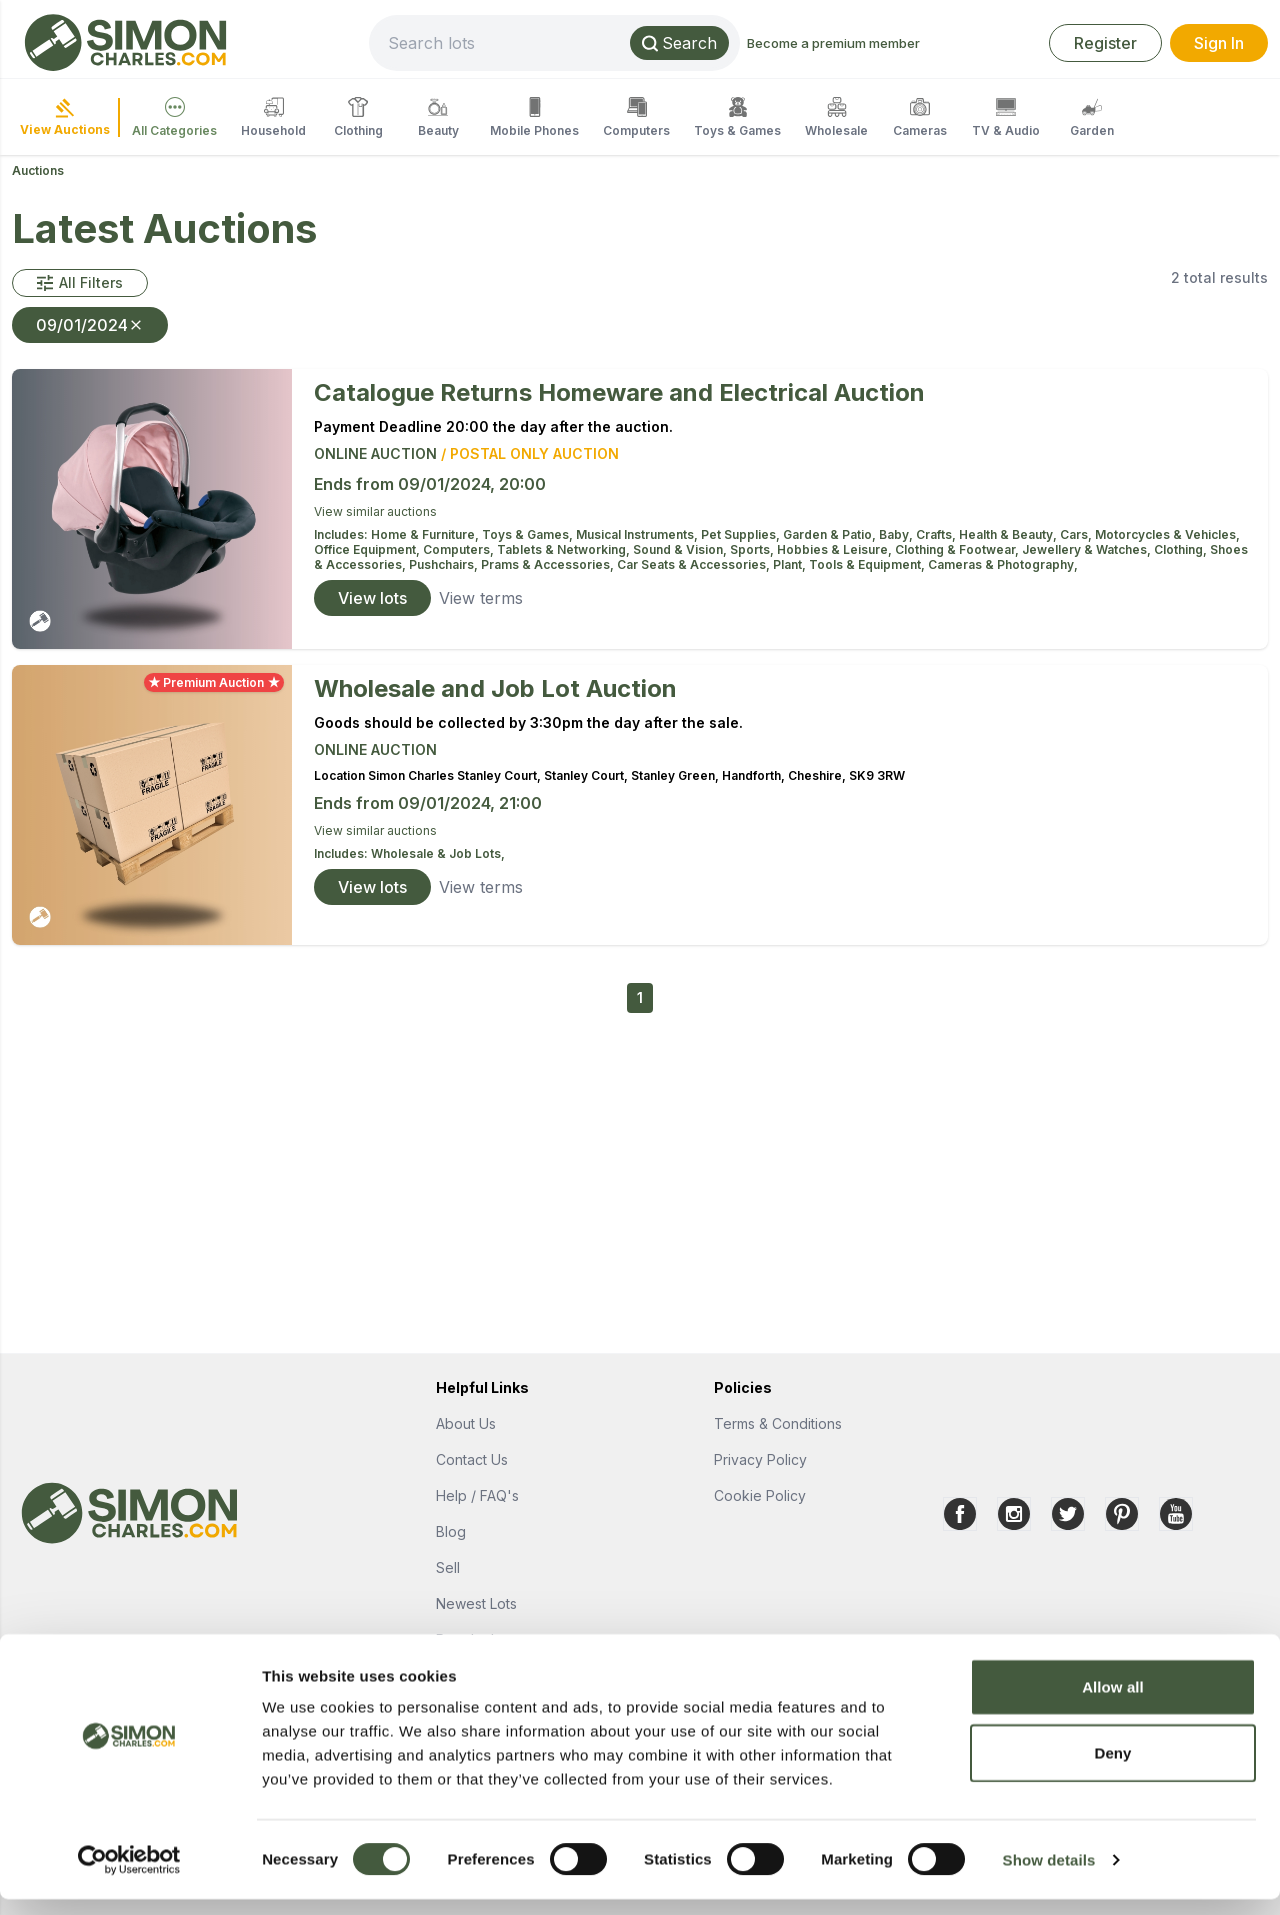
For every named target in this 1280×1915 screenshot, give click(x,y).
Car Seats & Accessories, (695, 564)
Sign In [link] (1219, 43)
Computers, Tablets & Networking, (528, 549)
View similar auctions (375, 511)
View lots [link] (372, 598)
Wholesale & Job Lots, (438, 853)
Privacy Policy (760, 1459)
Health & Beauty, (1009, 534)
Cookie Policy (760, 1495)
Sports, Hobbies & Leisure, (812, 549)
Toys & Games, (529, 534)
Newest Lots (476, 1603)
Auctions (38, 170)
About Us (466, 1423)
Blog (451, 1531)
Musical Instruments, (638, 534)
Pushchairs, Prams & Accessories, (513, 564)
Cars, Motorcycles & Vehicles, (1150, 534)
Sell (448, 1567)
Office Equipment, (368, 549)
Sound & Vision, (681, 549)
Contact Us (472, 1459)
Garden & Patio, (831, 534)
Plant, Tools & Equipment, (850, 564)
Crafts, (937, 534)
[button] (80, 283)
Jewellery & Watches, (1088, 549)
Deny (1112, 1768)
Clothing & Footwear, (958, 549)
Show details (1049, 1875)
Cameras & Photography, (1003, 564)
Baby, (897, 534)
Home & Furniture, (426, 534)
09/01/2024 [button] (90, 325)
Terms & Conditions (778, 1423)
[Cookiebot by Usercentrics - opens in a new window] (129, 1876)
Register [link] (1105, 43)
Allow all (1113, 1702)
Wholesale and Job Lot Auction (495, 688)
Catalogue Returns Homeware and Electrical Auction (619, 392)
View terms (481, 598)
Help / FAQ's (477, 1495)
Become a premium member (900, 43)
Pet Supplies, (742, 534)
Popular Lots (477, 1639)
